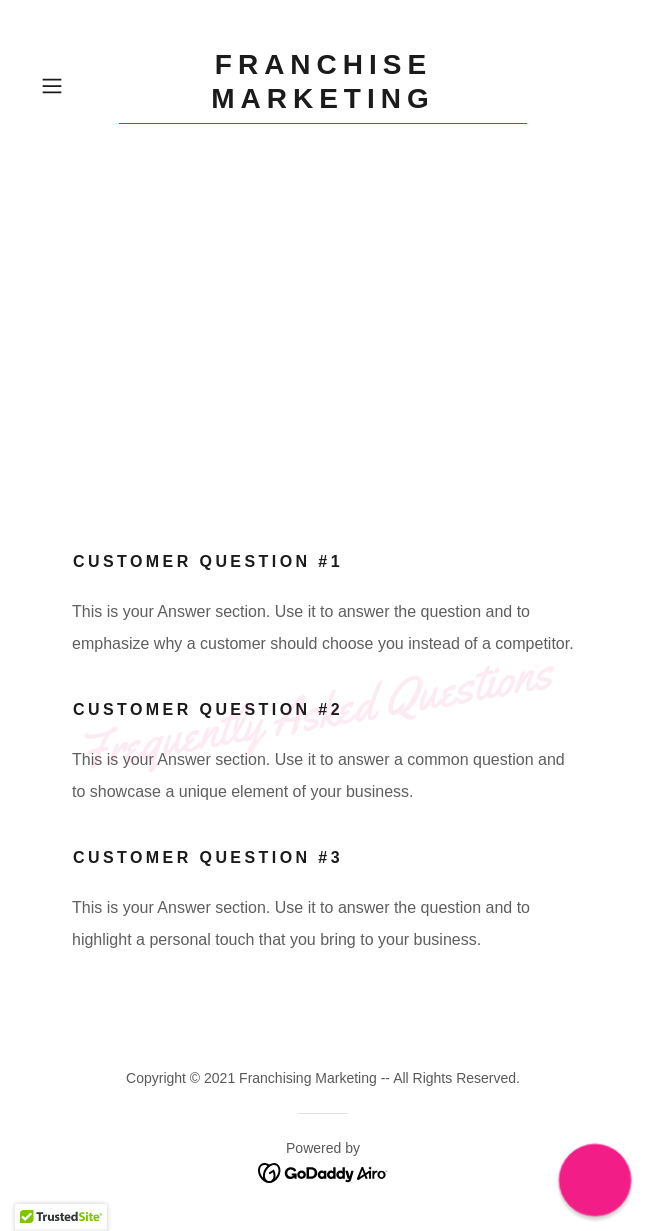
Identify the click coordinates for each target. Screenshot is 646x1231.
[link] (322, 86)
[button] (75, 86)
